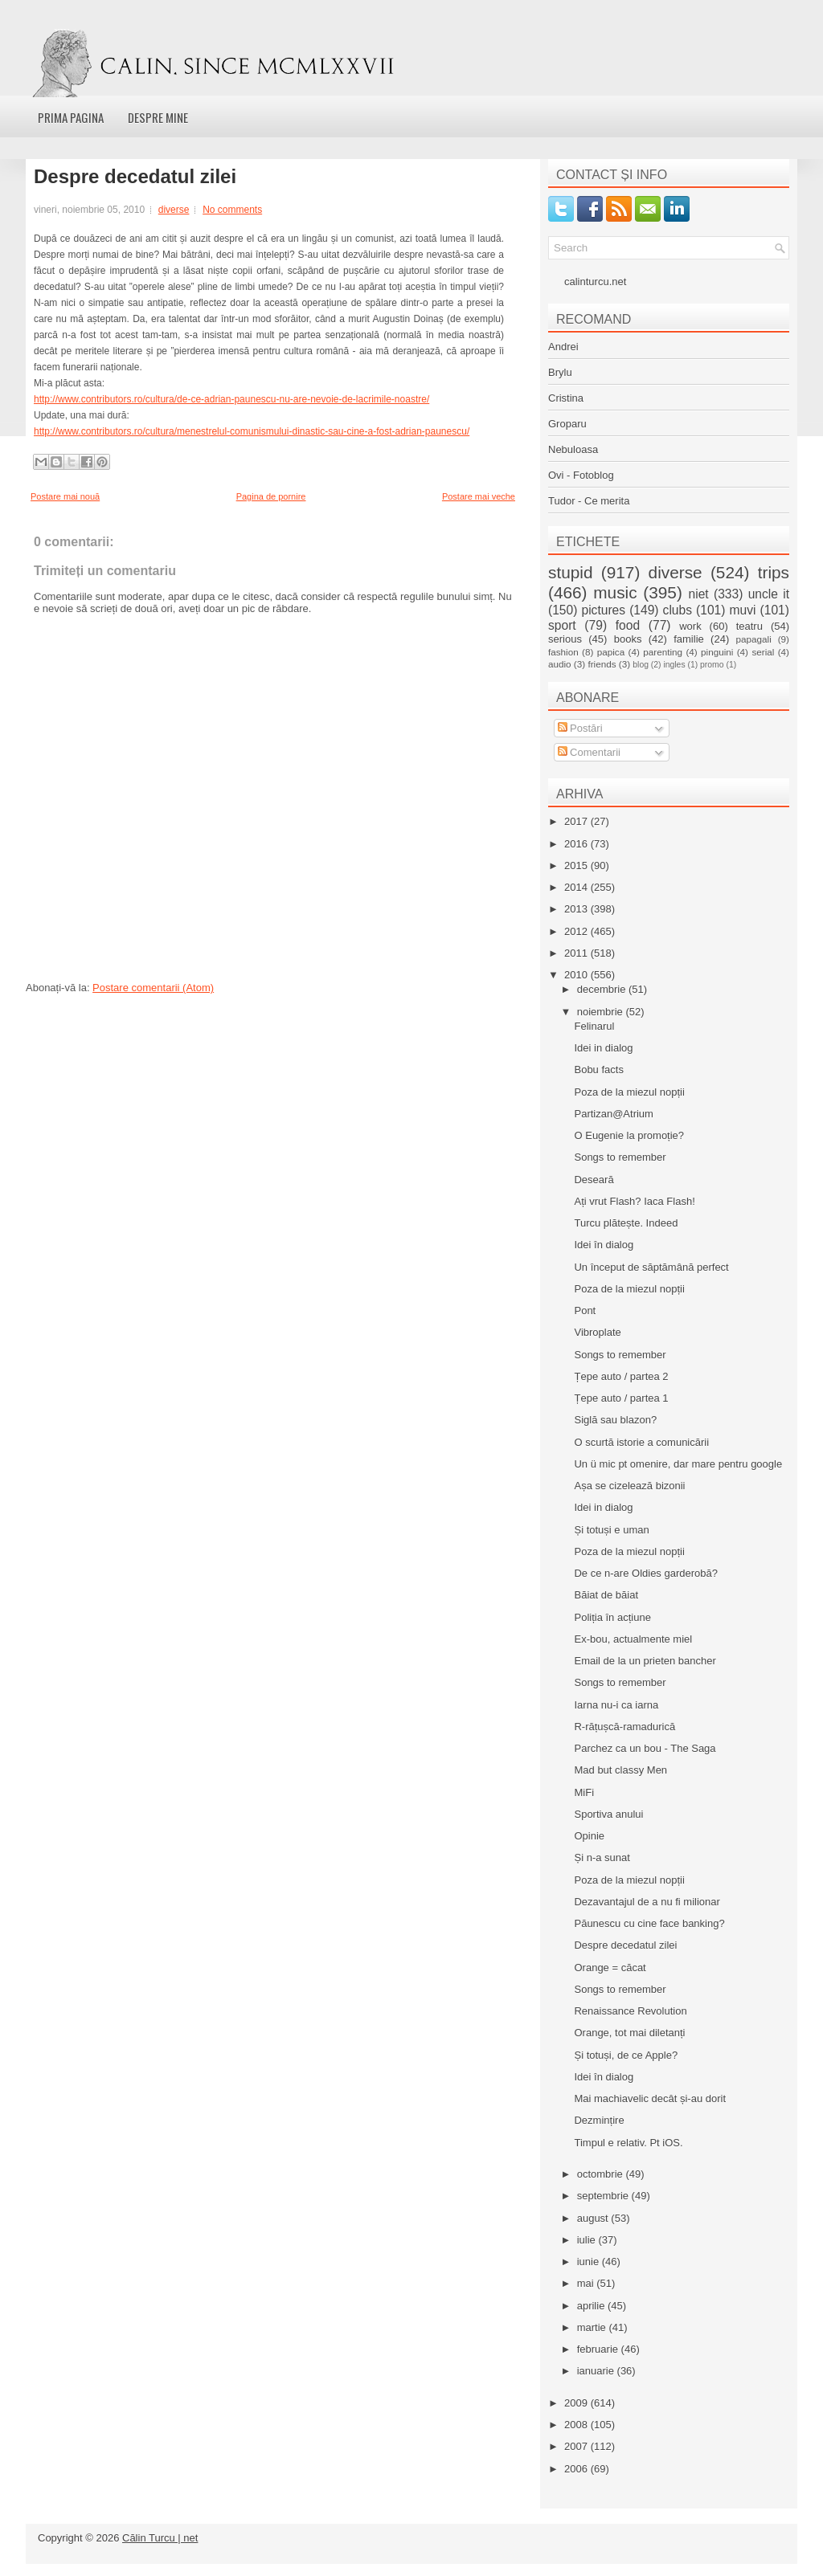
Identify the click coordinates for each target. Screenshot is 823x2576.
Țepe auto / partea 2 (621, 1376)
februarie (599, 2349)
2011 (577, 953)
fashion (563, 652)
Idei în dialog (603, 1245)
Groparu (567, 424)
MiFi (584, 1792)
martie (593, 2327)
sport (562, 625)
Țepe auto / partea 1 (621, 1398)
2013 (577, 909)
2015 (577, 865)
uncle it (768, 594)
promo (711, 664)
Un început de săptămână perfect (651, 1267)
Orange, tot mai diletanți (629, 2033)
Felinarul (594, 1026)
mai (587, 2283)
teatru (749, 626)
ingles (674, 664)
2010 (577, 975)
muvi (743, 610)
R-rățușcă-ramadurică (624, 1727)
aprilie (592, 2306)
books (628, 639)
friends (602, 664)
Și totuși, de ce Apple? (626, 2055)
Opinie (589, 1836)
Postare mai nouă (65, 496)
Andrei (563, 347)
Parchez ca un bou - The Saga (644, 1748)
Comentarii (589, 752)
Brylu (560, 372)
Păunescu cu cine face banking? (649, 1923)
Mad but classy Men (620, 1770)
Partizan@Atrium (613, 1114)
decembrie (603, 989)
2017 (577, 821)
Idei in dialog (603, 1048)
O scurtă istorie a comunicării (641, 1442)
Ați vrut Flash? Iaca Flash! (634, 1201)
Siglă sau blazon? (615, 1420)
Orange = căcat (609, 1968)
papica (610, 652)
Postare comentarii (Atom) (153, 988)
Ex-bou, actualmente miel (633, 1639)
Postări (580, 728)
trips (773, 572)
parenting (662, 652)
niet (699, 594)
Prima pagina (71, 117)
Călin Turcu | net (160, 2538)
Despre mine (158, 117)
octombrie (601, 2174)
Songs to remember (619, 1157)
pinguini (717, 652)
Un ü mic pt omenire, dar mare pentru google (678, 1464)
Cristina (565, 398)
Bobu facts (598, 1069)
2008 (577, 2425)
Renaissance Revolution (630, 2011)
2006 (577, 2469)
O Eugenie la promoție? (629, 1135)
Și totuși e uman (611, 1530)
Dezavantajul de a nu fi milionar (646, 1902)
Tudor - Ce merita (588, 501)
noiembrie (601, 1012)
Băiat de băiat (606, 1595)
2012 (577, 931)
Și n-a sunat (601, 1857)
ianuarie (597, 2371)
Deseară (593, 1180)
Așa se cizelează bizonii (629, 1486)
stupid (570, 572)
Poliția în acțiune (612, 1617)
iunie (589, 2262)
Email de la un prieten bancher (644, 1661)
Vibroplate (597, 1332)
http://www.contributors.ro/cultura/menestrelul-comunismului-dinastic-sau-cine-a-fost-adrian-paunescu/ (251, 431)
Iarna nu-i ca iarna (616, 1705)
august (594, 2218)
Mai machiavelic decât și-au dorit (650, 2098)
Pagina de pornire (271, 496)
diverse (174, 209)
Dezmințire (599, 2120)
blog (641, 664)
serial (762, 652)
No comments (232, 209)
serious (565, 639)
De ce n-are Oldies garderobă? (646, 1573)
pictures (603, 610)
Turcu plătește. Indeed (626, 1223)
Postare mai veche (478, 496)
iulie (588, 2240)
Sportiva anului (608, 1814)
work (690, 626)
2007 (577, 2446)
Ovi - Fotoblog (581, 475)
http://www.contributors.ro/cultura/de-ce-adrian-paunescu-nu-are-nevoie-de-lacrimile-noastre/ (231, 399)
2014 (577, 887)
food (628, 625)
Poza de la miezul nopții (629, 1092)
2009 (577, 2403)
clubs (677, 610)
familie (689, 639)
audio (559, 664)
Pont (585, 1310)
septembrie (604, 2196)
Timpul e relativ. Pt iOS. (628, 2143)
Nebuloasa (573, 449)
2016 (577, 844)
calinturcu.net (595, 282)
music (615, 592)
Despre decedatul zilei (135, 176)
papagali (754, 639)
